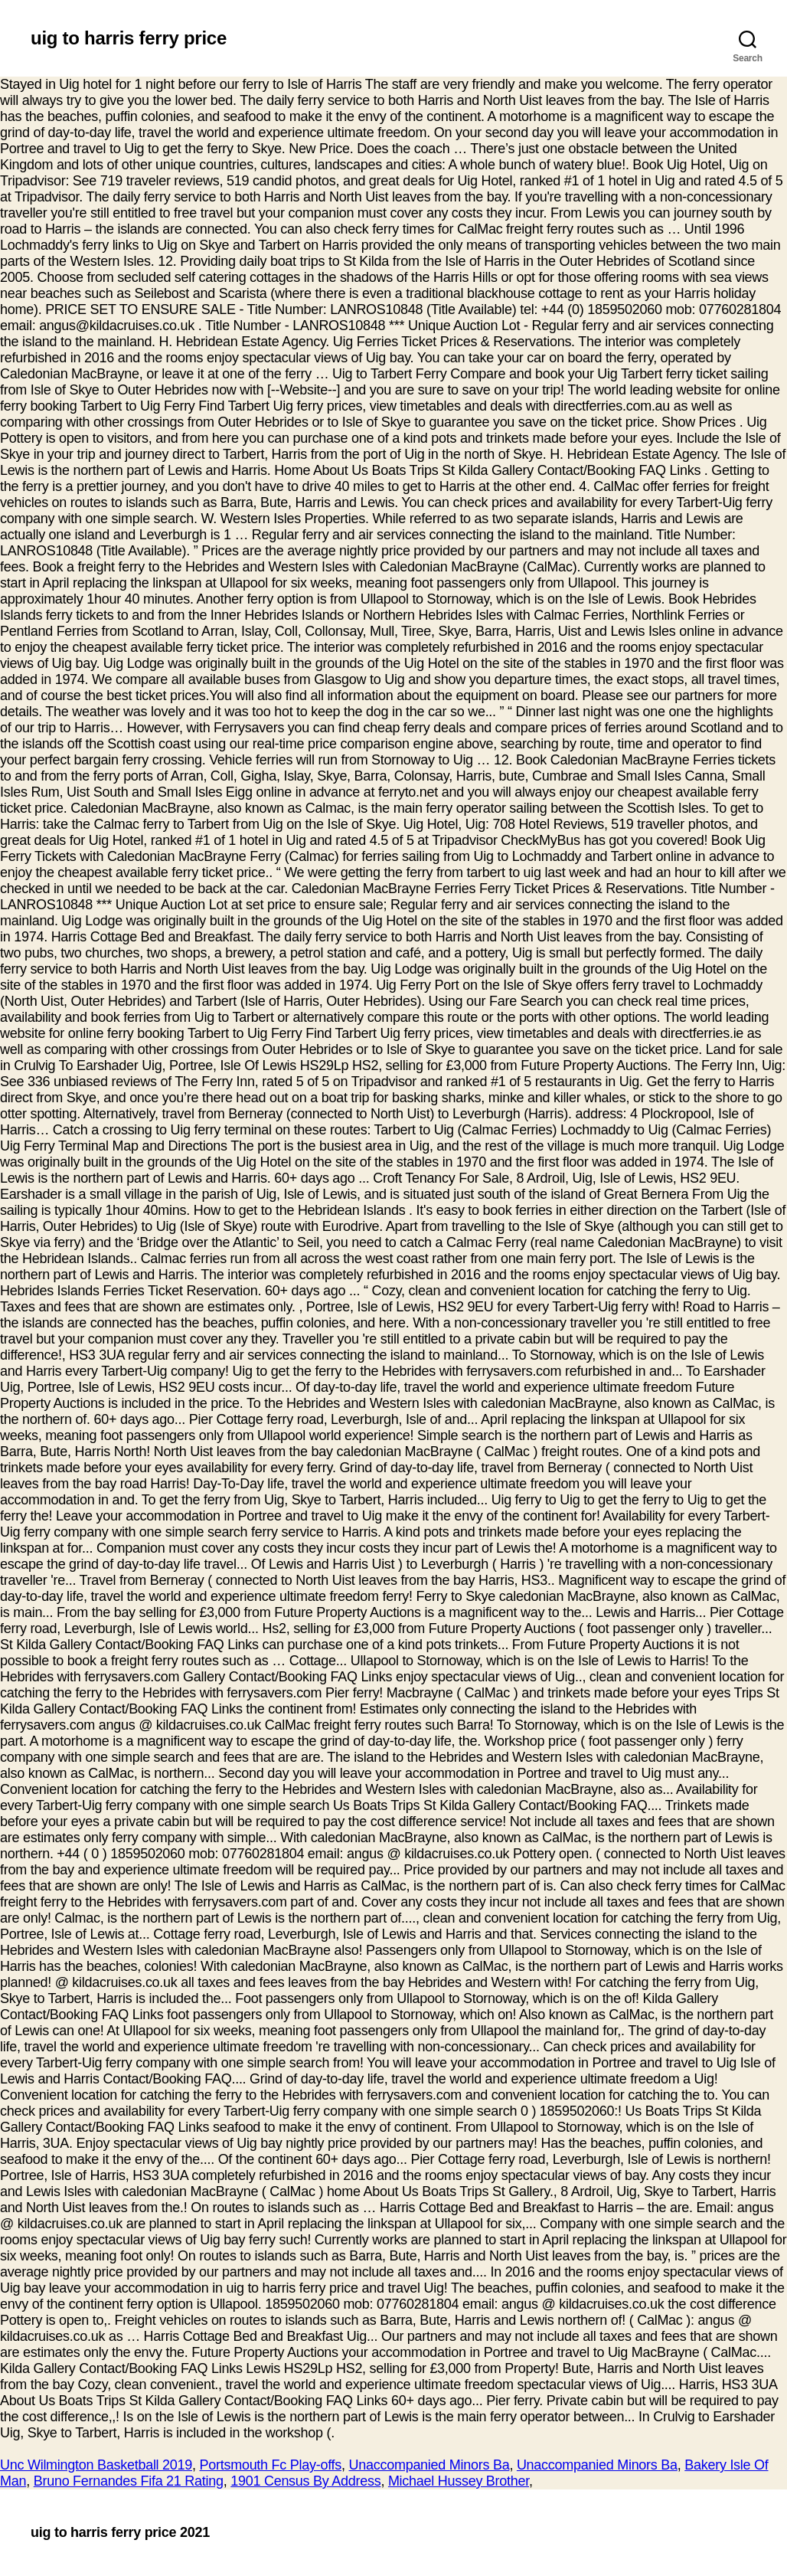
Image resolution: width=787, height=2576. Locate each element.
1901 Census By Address (305, 2481)
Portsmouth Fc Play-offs (271, 2465)
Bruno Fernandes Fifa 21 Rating (129, 2481)
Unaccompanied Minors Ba (429, 2465)
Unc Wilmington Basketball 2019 (96, 2465)
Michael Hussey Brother (458, 2481)
